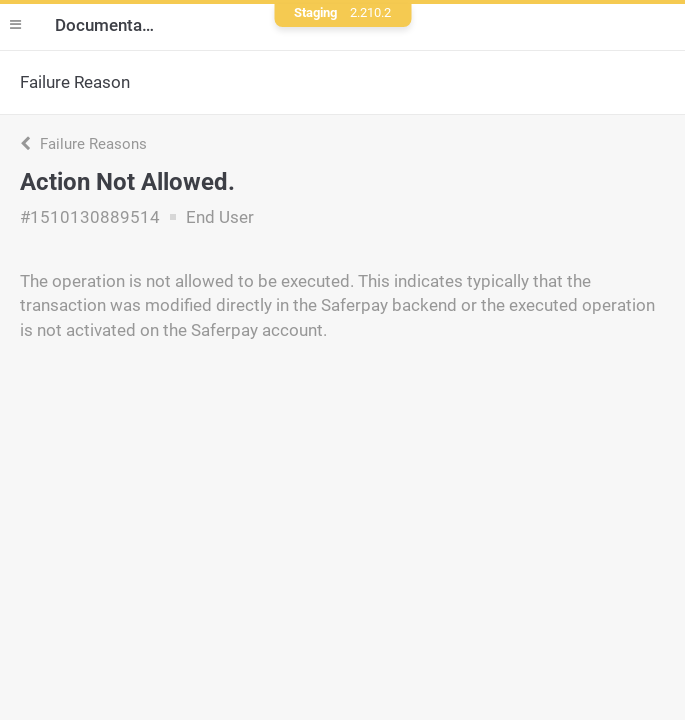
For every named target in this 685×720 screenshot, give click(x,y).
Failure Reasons (83, 144)
